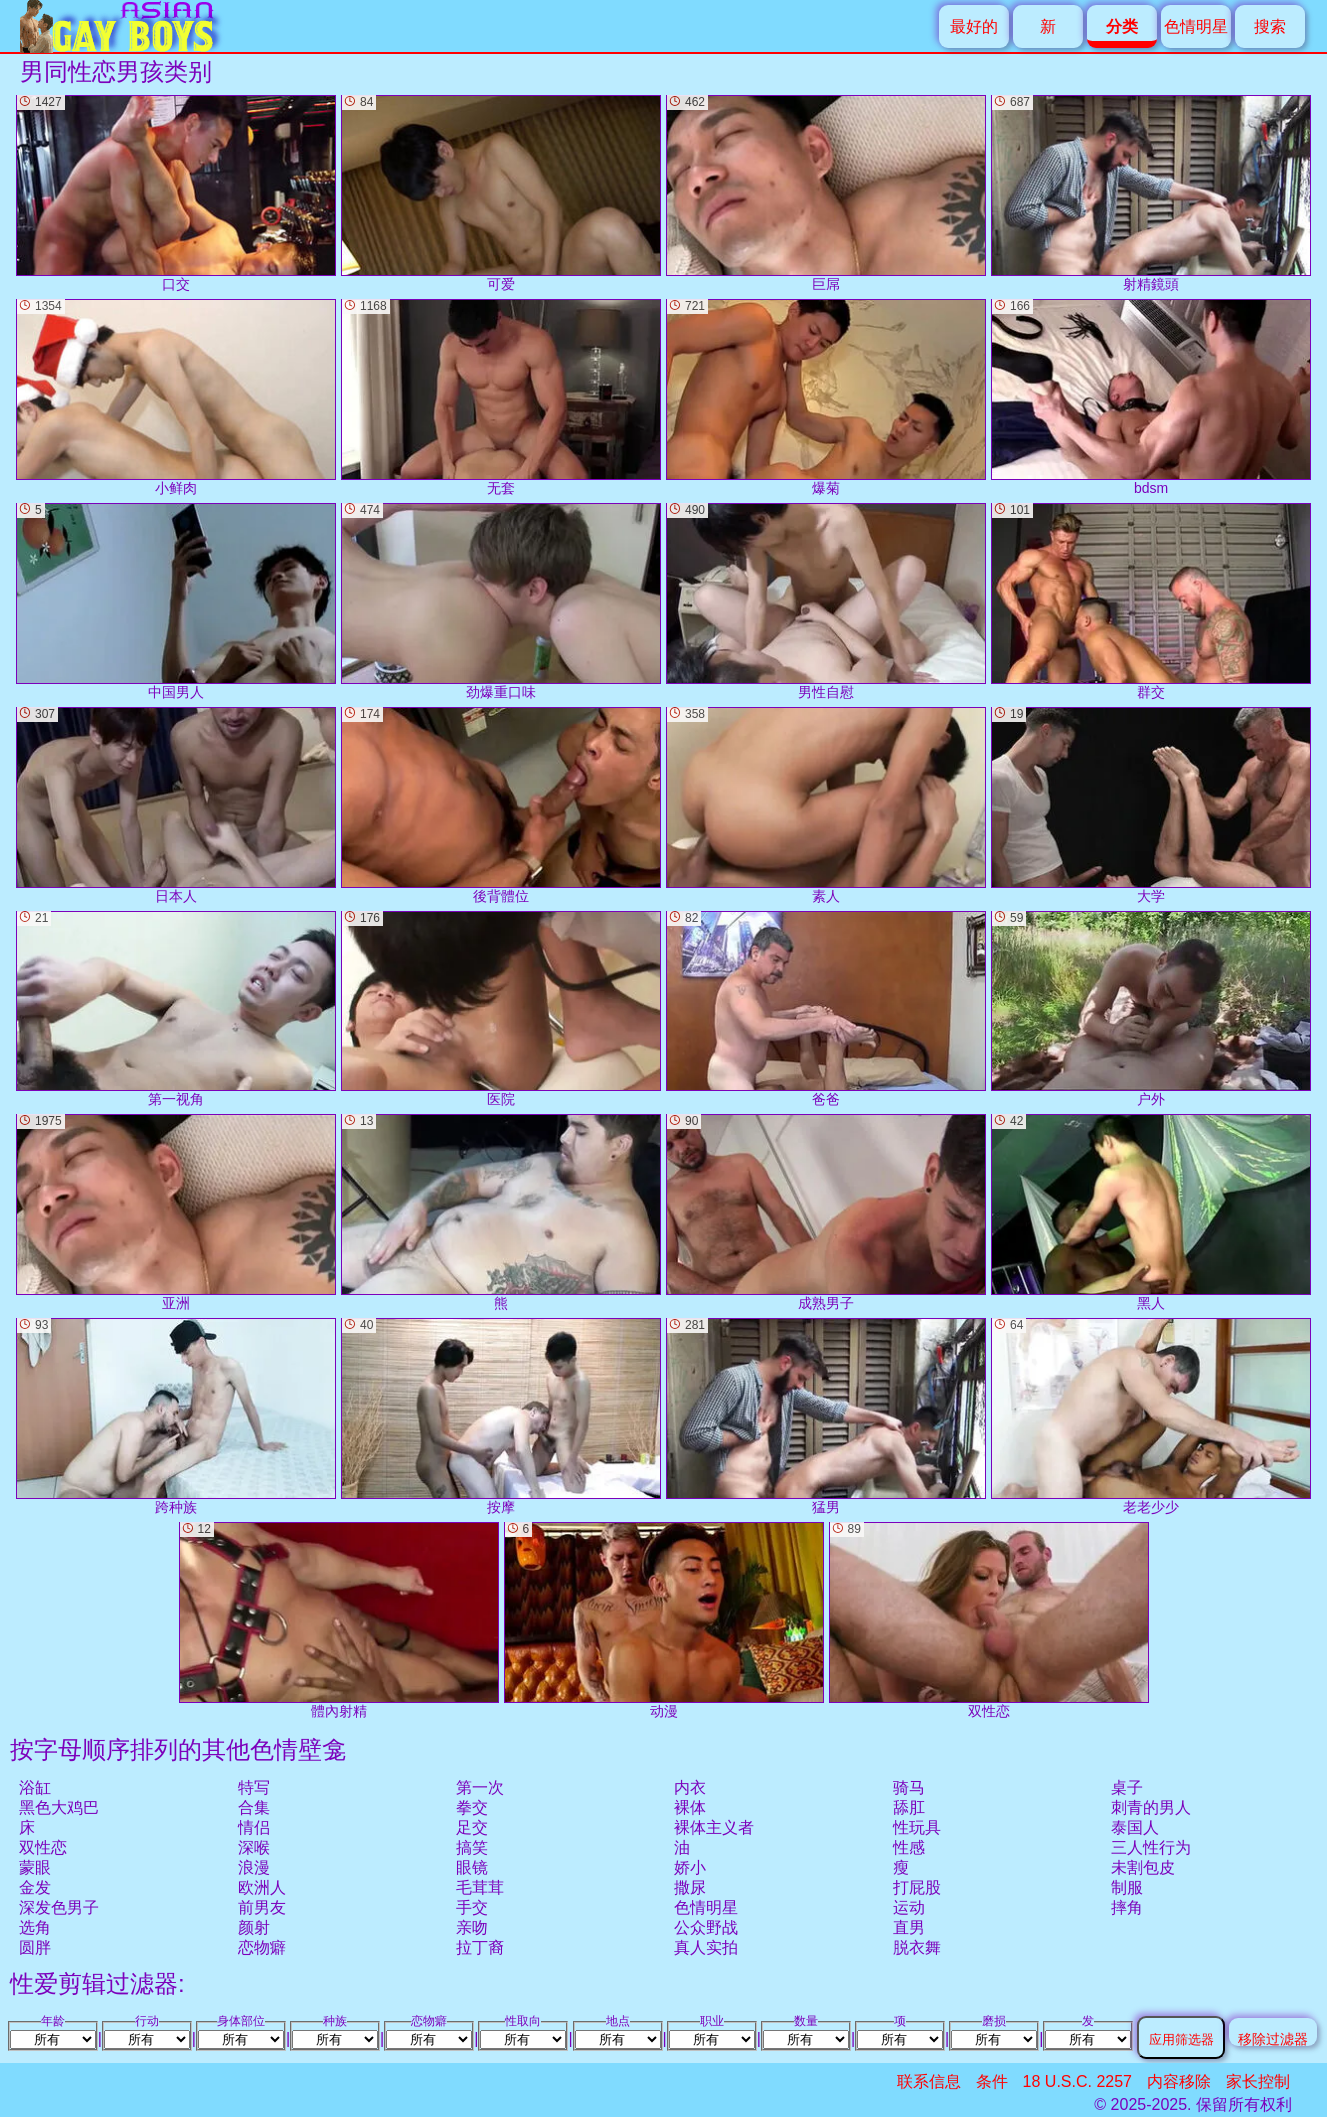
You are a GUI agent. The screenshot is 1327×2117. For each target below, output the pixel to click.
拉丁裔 (480, 1947)
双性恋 (43, 1847)
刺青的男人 (1151, 1807)
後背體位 (501, 805)
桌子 (1127, 1787)
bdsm (1151, 397)
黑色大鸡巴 (59, 1807)
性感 (909, 1847)
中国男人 (176, 601)
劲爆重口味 (501, 601)
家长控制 (1258, 2081)
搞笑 (472, 1847)
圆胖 (35, 1947)
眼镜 (472, 1867)
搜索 (1270, 26)
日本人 (176, 805)
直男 (909, 1927)
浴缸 (35, 1787)
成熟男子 (826, 1212)
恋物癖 (262, 1947)
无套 (501, 397)
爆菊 (826, 397)
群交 (1151, 601)
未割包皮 (1143, 1867)
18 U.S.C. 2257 (1077, 2081)
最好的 (974, 26)
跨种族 (176, 1416)
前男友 (262, 1907)
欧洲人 (262, 1887)
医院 (501, 1009)
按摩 (501, 1416)
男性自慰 (826, 601)
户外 (1151, 1009)
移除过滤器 (1273, 2038)
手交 (472, 1907)
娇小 (690, 1867)
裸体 (690, 1807)
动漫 (664, 1620)
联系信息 (929, 2081)
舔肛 (909, 1807)
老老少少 (1151, 1416)
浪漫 (254, 1867)
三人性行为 (1151, 1847)
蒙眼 (35, 1867)
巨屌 (826, 193)
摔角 (1127, 1907)
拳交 (472, 1807)
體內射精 (339, 1620)
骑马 (909, 1787)
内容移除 (1179, 2081)
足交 (472, 1827)
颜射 (254, 1927)
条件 (992, 2081)
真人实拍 (706, 1947)
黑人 (1151, 1212)
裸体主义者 (714, 1827)
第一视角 (176, 1009)
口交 (176, 193)
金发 (35, 1887)
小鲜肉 (176, 397)
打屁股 (917, 1887)
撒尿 (690, 1887)
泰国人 (1135, 1827)
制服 (1127, 1887)
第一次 (480, 1787)
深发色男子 (59, 1907)
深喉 (254, 1847)
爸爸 (826, 1009)
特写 (254, 1787)
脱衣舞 (917, 1947)
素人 (826, 805)
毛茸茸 (480, 1887)
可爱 (501, 193)
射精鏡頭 (1151, 193)
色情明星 (1196, 26)
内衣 (690, 1787)
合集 (254, 1807)
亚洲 (176, 1212)
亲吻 (472, 1927)
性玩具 (917, 1827)
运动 (909, 1907)
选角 (35, 1927)
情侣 (254, 1827)
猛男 (826, 1416)
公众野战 (706, 1927)
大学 (1151, 805)
